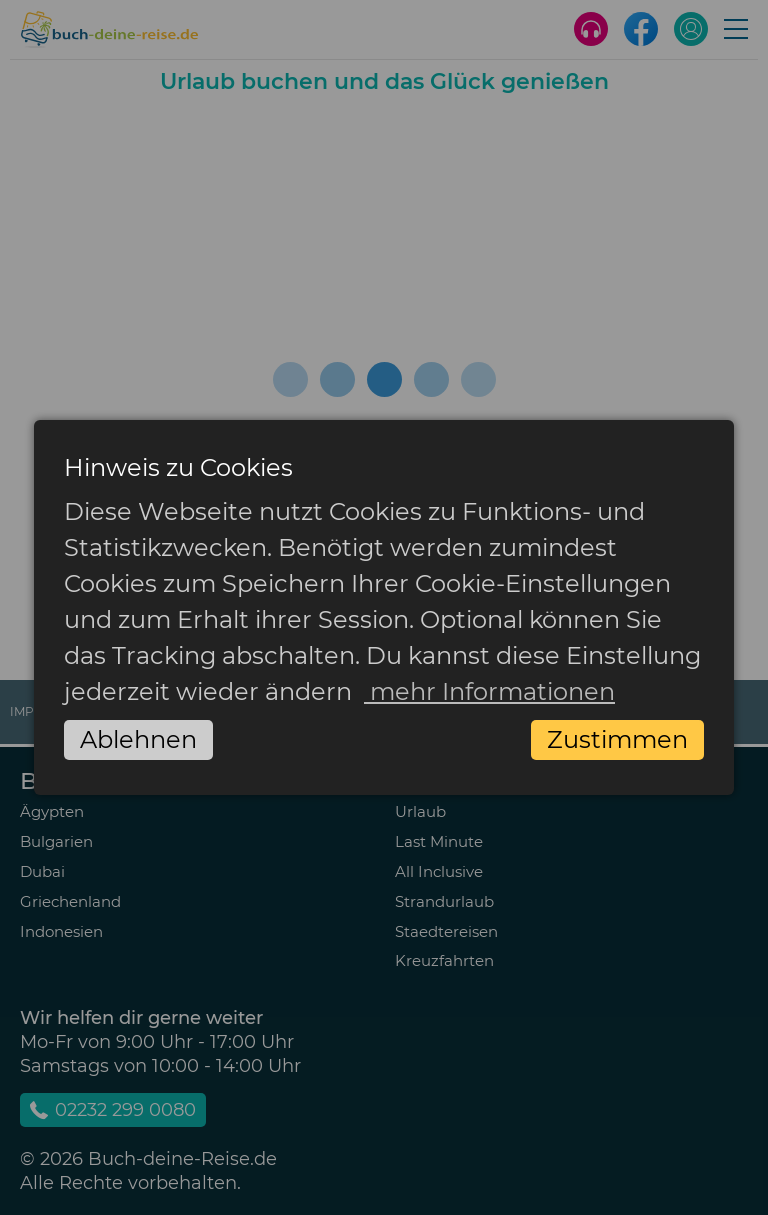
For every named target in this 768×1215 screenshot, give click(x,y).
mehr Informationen (489, 691)
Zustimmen (617, 739)
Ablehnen (138, 739)
